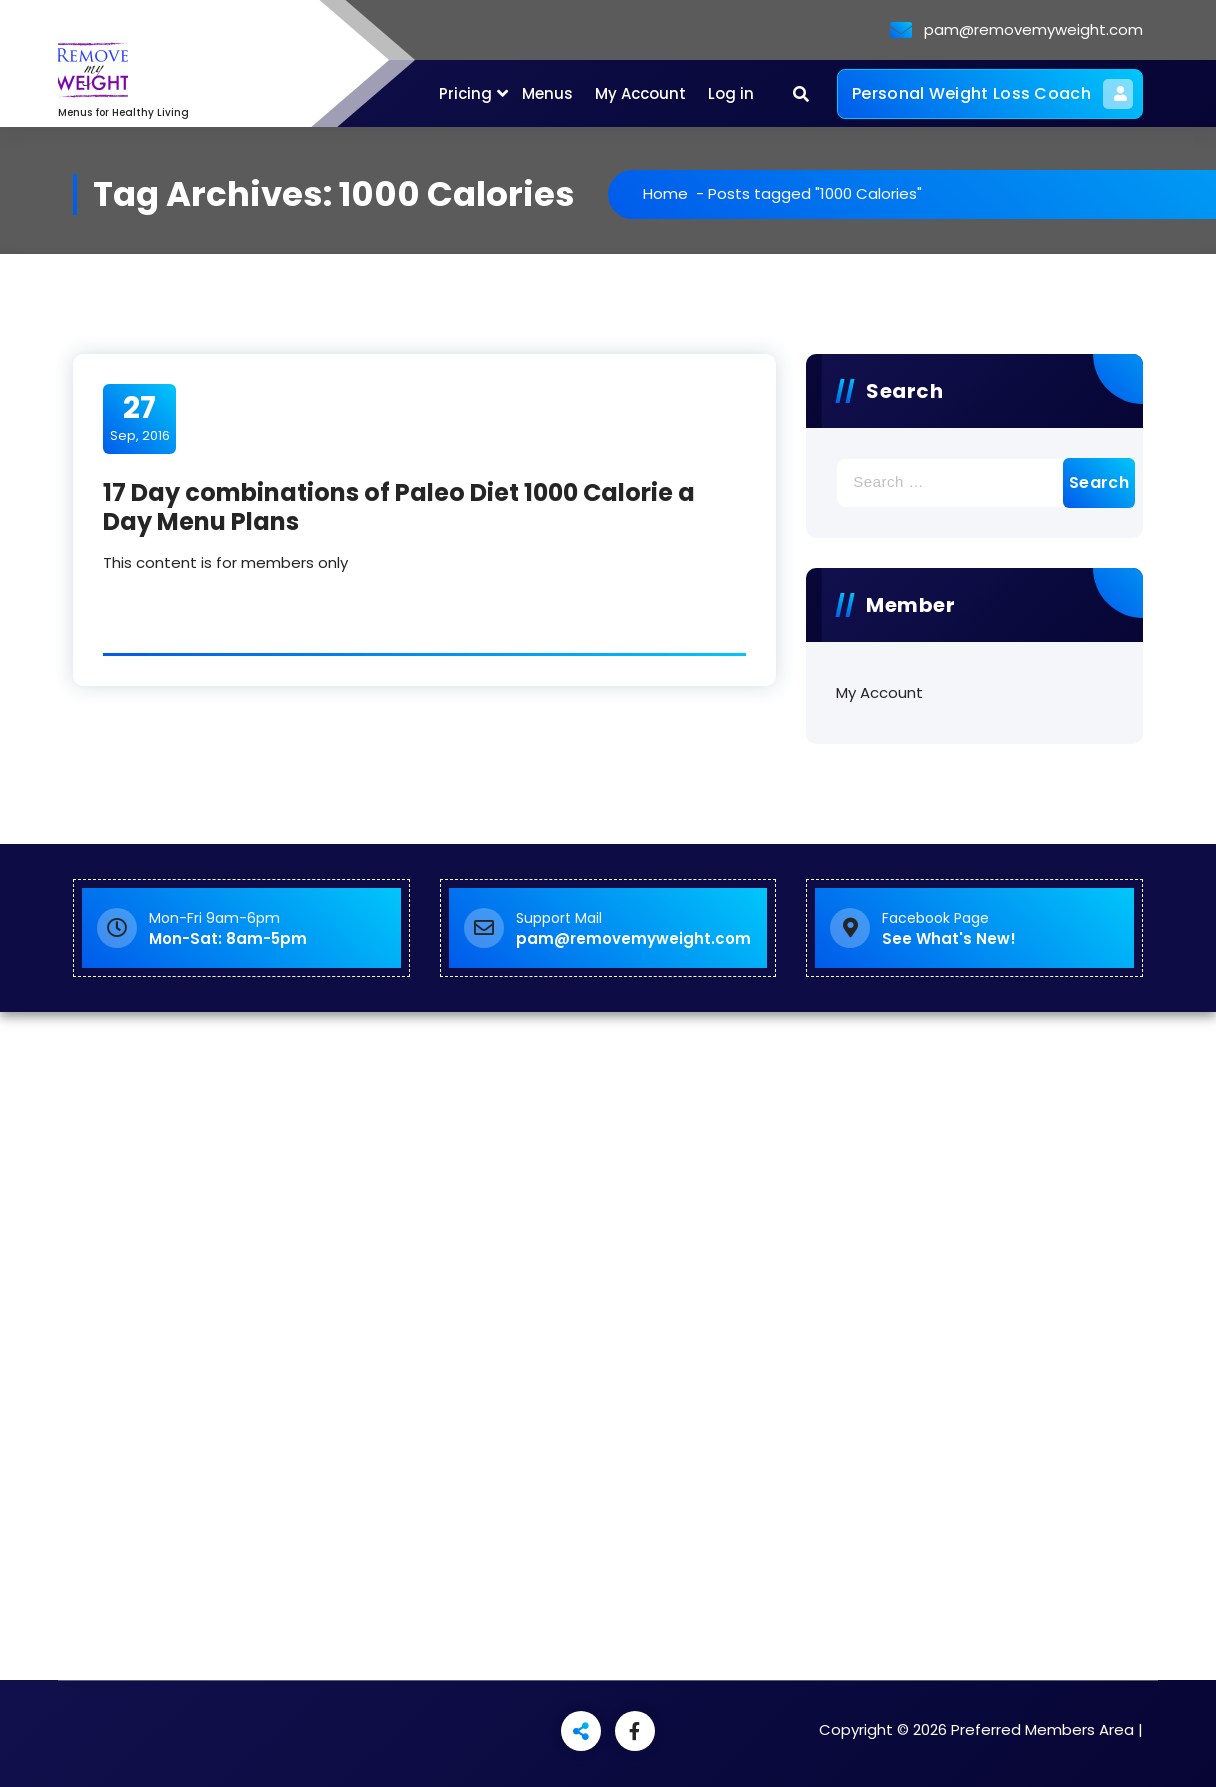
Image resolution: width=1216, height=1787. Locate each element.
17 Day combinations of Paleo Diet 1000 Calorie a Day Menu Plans (399, 507)
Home (665, 193)
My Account (640, 93)
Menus (547, 93)
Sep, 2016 (140, 418)
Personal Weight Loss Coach (992, 94)
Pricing (465, 93)
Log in (731, 93)
